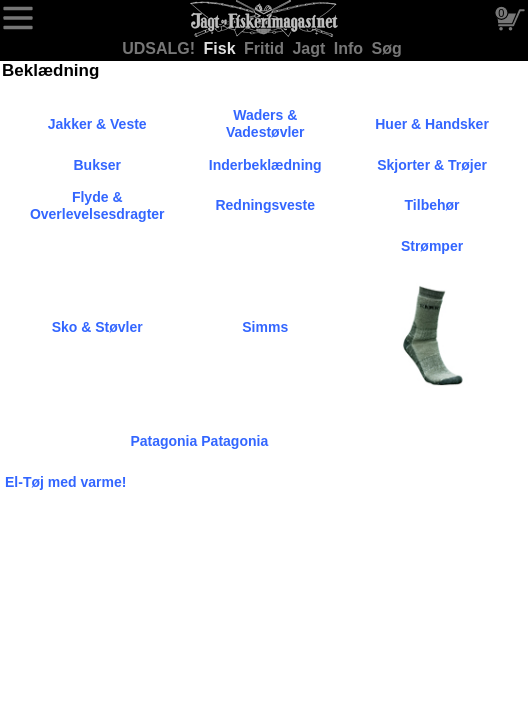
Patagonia (163, 441)
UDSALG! (160, 48)
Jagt (310, 48)
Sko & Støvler (97, 327)
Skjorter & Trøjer (432, 165)
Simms (265, 327)
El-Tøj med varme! (65, 482)
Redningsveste (265, 205)
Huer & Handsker (432, 124)
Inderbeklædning (265, 165)
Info (351, 48)
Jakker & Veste (97, 124)
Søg (387, 48)
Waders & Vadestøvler (265, 123)
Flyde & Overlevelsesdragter (97, 205)
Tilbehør (432, 205)
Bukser (96, 165)
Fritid (266, 48)
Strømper (432, 246)
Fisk (222, 48)
